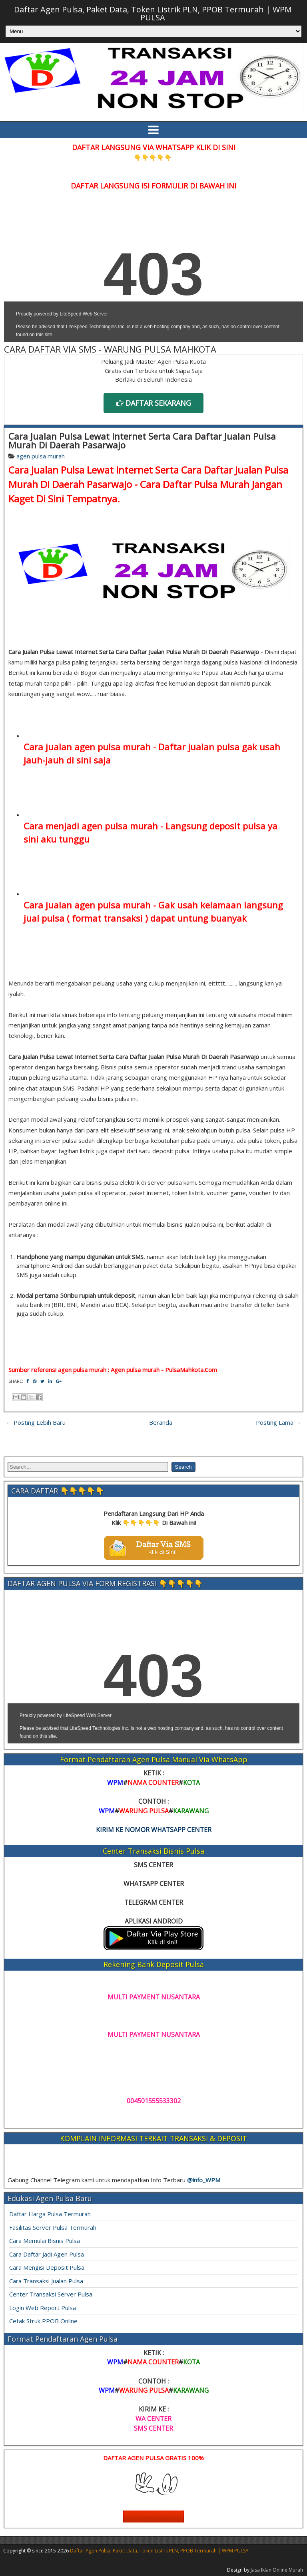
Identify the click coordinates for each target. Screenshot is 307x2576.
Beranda (160, 1422)
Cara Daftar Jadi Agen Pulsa (46, 2254)
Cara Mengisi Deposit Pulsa (46, 2267)
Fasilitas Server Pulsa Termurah (52, 2227)
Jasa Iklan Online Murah (277, 2569)
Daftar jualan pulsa (198, 747)
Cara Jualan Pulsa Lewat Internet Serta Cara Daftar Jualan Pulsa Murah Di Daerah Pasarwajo (142, 440)
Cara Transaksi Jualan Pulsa (46, 2281)
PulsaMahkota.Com (191, 1370)
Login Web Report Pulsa (42, 2308)
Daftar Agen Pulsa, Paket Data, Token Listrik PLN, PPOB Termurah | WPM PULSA (153, 13)
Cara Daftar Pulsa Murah (194, 484)
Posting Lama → (278, 1422)
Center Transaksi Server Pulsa (50, 2294)
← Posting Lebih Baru (36, 1422)
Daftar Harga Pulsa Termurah (50, 2214)
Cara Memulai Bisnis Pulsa (44, 2241)
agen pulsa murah (40, 456)
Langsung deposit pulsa (215, 826)
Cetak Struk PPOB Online (43, 2321)
